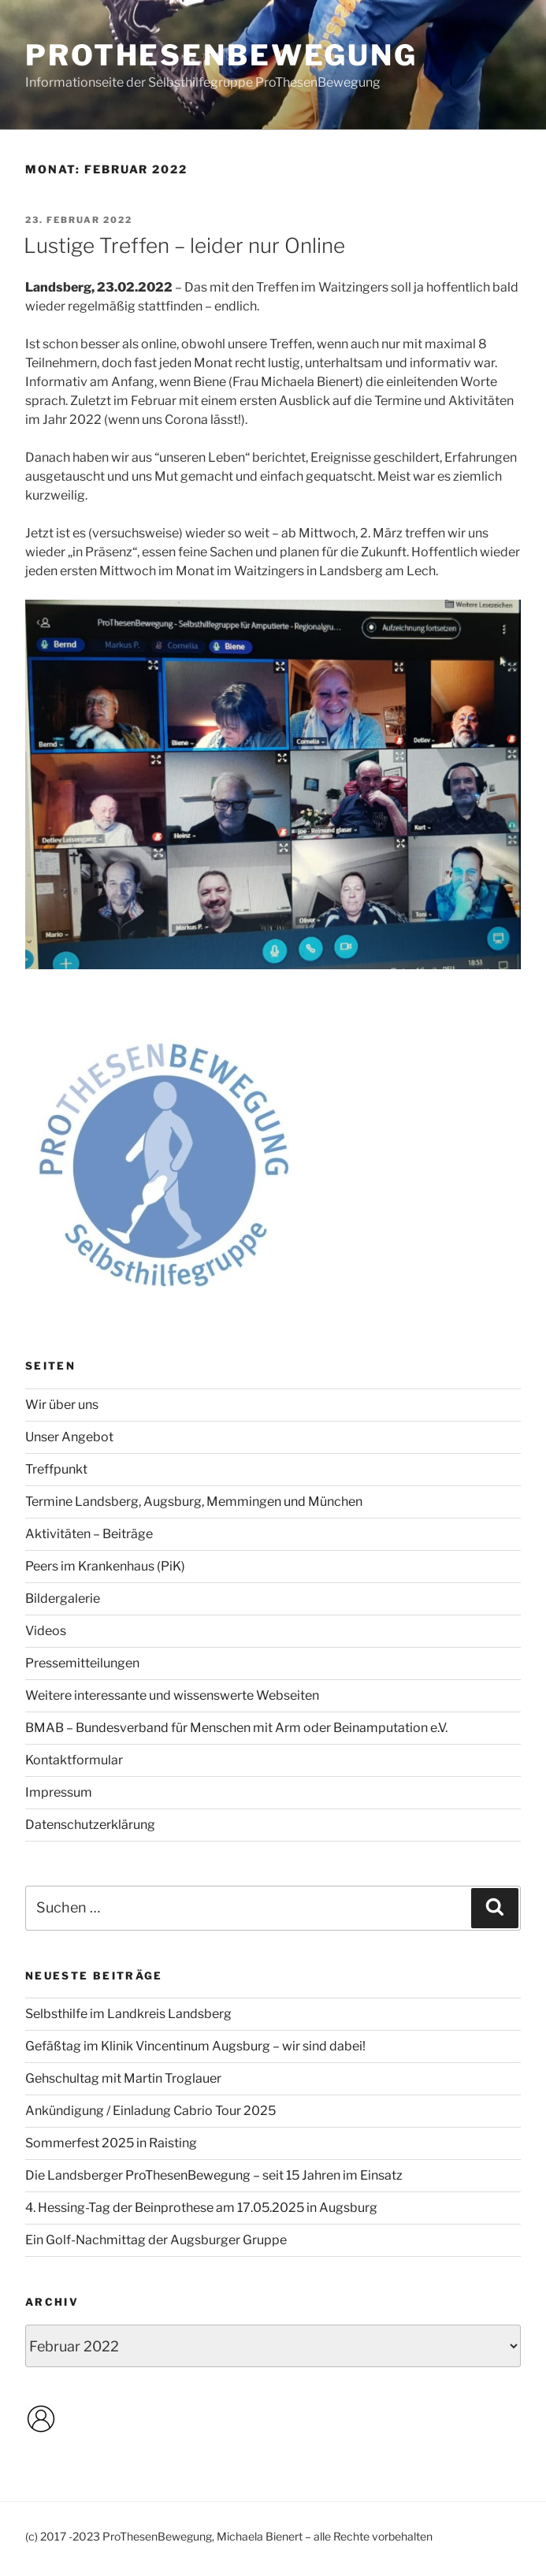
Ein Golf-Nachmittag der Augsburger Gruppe (156, 2239)
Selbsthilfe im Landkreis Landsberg (128, 2013)
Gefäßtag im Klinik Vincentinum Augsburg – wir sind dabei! (195, 2046)
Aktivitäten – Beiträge (89, 1533)
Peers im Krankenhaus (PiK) (105, 1566)
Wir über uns (61, 1404)
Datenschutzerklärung (90, 1824)
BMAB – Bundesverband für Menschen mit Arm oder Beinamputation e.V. (236, 1727)
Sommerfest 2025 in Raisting (111, 2143)
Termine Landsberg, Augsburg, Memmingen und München (193, 1501)
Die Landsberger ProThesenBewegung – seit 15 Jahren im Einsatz (214, 2175)
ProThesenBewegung (221, 55)
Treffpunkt (56, 1469)
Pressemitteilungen (82, 1663)
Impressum (58, 1792)
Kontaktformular (74, 1760)
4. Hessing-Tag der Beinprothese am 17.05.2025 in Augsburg (201, 2207)
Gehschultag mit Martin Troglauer (123, 2078)
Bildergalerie (62, 1598)
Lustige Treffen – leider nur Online (184, 245)
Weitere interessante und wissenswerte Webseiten (172, 1695)
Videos (45, 1630)
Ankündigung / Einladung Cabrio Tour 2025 (150, 2110)
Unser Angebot (69, 1436)
